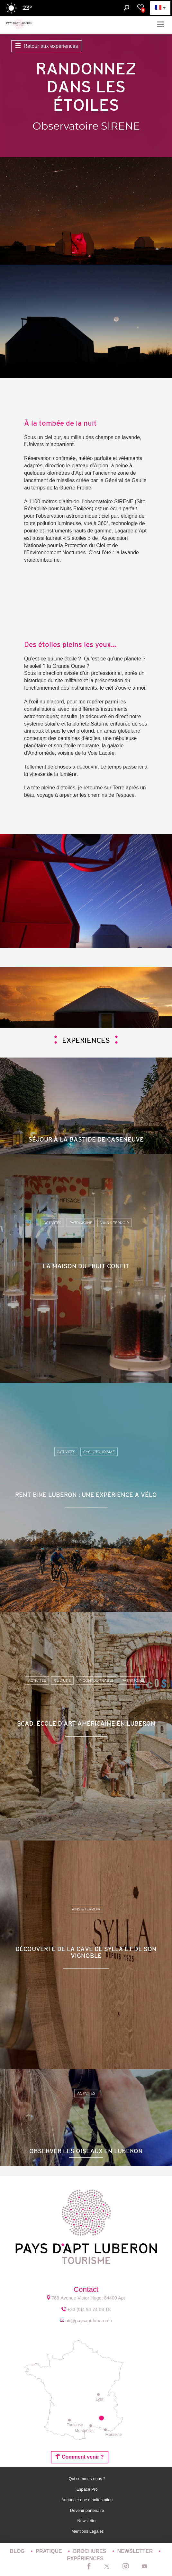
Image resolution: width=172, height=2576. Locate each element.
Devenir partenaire (87, 2510)
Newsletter (87, 2520)
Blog (18, 2551)
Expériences (85, 2558)
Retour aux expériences (46, 46)
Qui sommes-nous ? (87, 2478)
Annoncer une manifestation (87, 2499)
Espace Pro (88, 2489)
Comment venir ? (79, 2457)
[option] (86, 997)
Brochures (90, 2551)
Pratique (49, 2551)
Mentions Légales (87, 2531)
